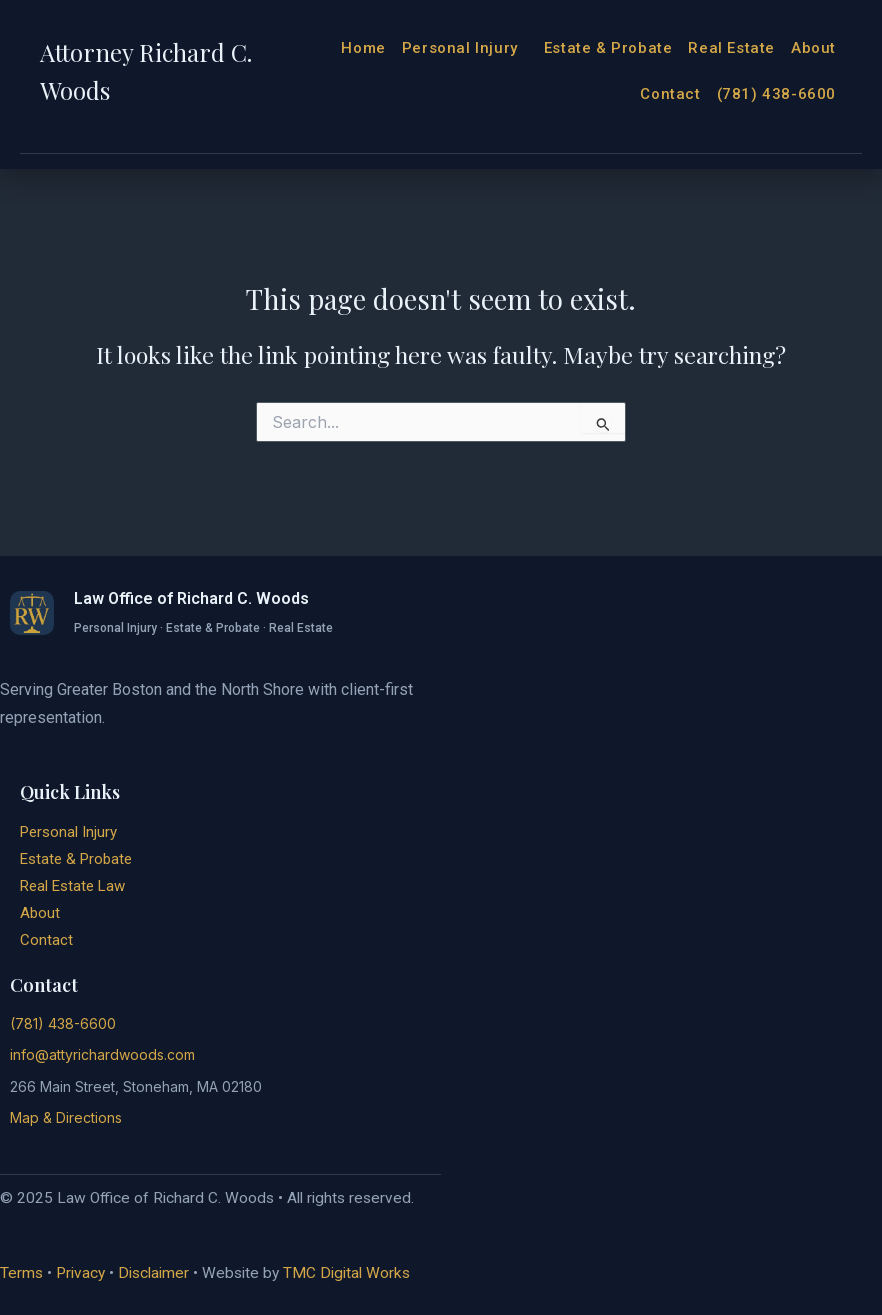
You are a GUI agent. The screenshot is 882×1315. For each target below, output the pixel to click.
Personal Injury (465, 48)
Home (363, 48)
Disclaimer (153, 1273)
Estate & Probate (608, 48)
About (813, 48)
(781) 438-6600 (776, 94)
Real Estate (731, 48)
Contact (670, 94)
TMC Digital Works (346, 1273)
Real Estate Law (72, 886)
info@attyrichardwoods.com (102, 1054)
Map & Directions (66, 1117)
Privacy (80, 1273)
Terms (21, 1273)
